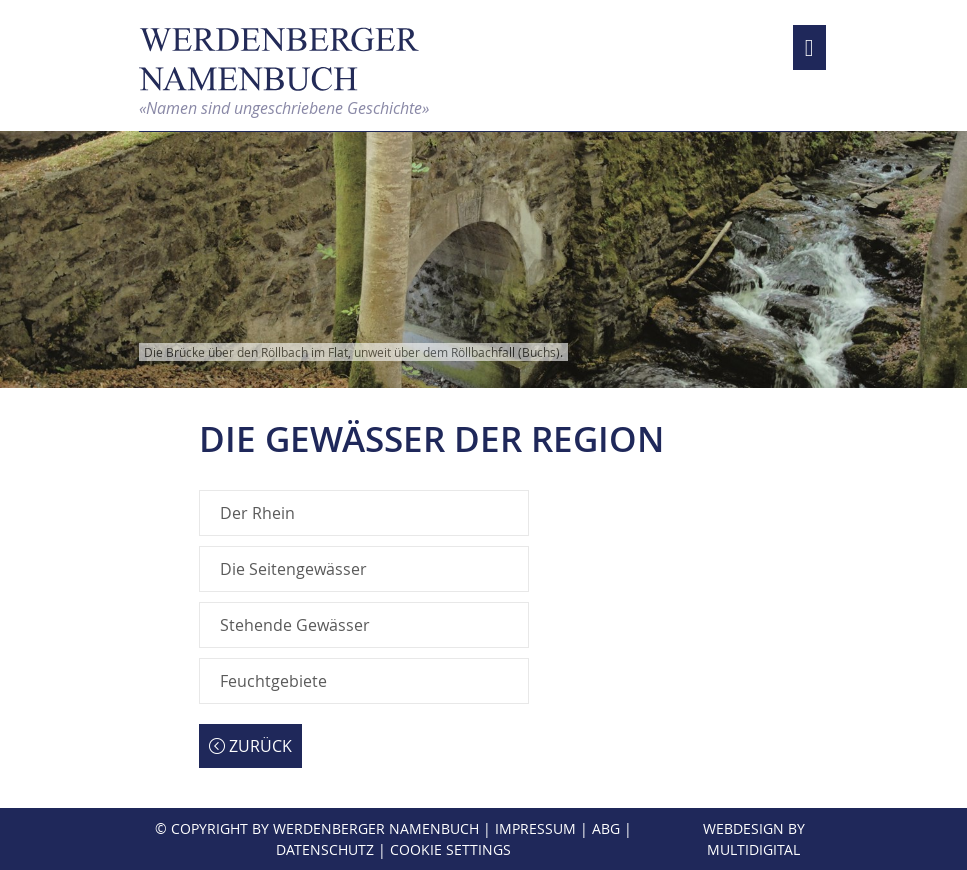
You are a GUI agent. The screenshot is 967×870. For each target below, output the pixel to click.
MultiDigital (753, 849)
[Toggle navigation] (809, 47)
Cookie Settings (450, 849)
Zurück (250, 746)
